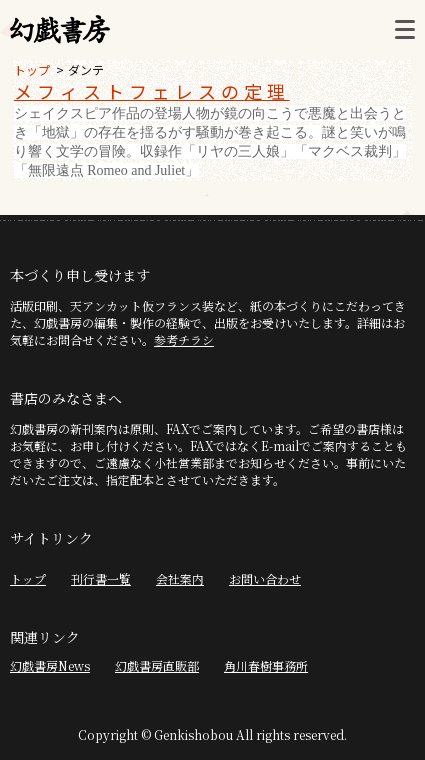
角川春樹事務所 (266, 665)
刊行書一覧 (101, 578)
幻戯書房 (60, 30)
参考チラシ (184, 339)
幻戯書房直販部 (157, 665)
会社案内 (180, 578)
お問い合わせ (265, 578)
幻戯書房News (50, 665)
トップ (32, 69)
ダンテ (86, 69)
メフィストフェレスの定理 (152, 91)
